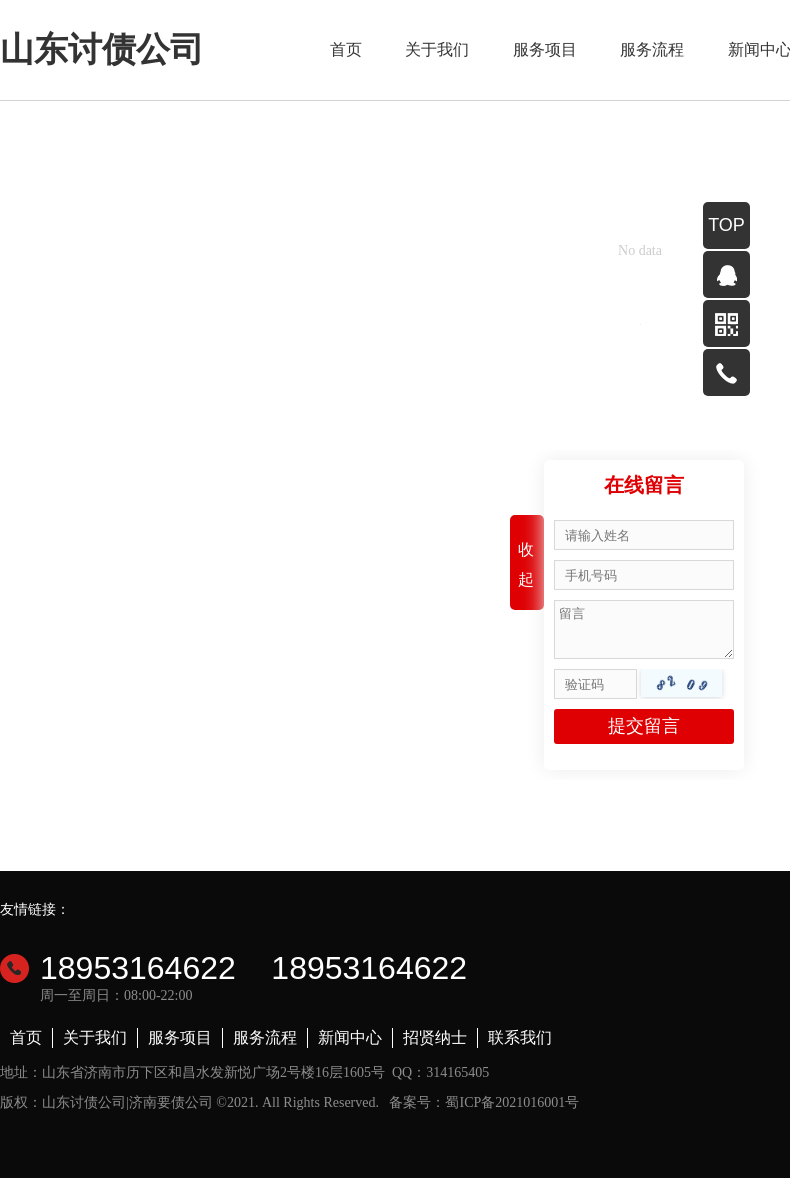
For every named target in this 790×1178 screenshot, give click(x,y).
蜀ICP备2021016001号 (512, 1102)
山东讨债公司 (102, 49)
